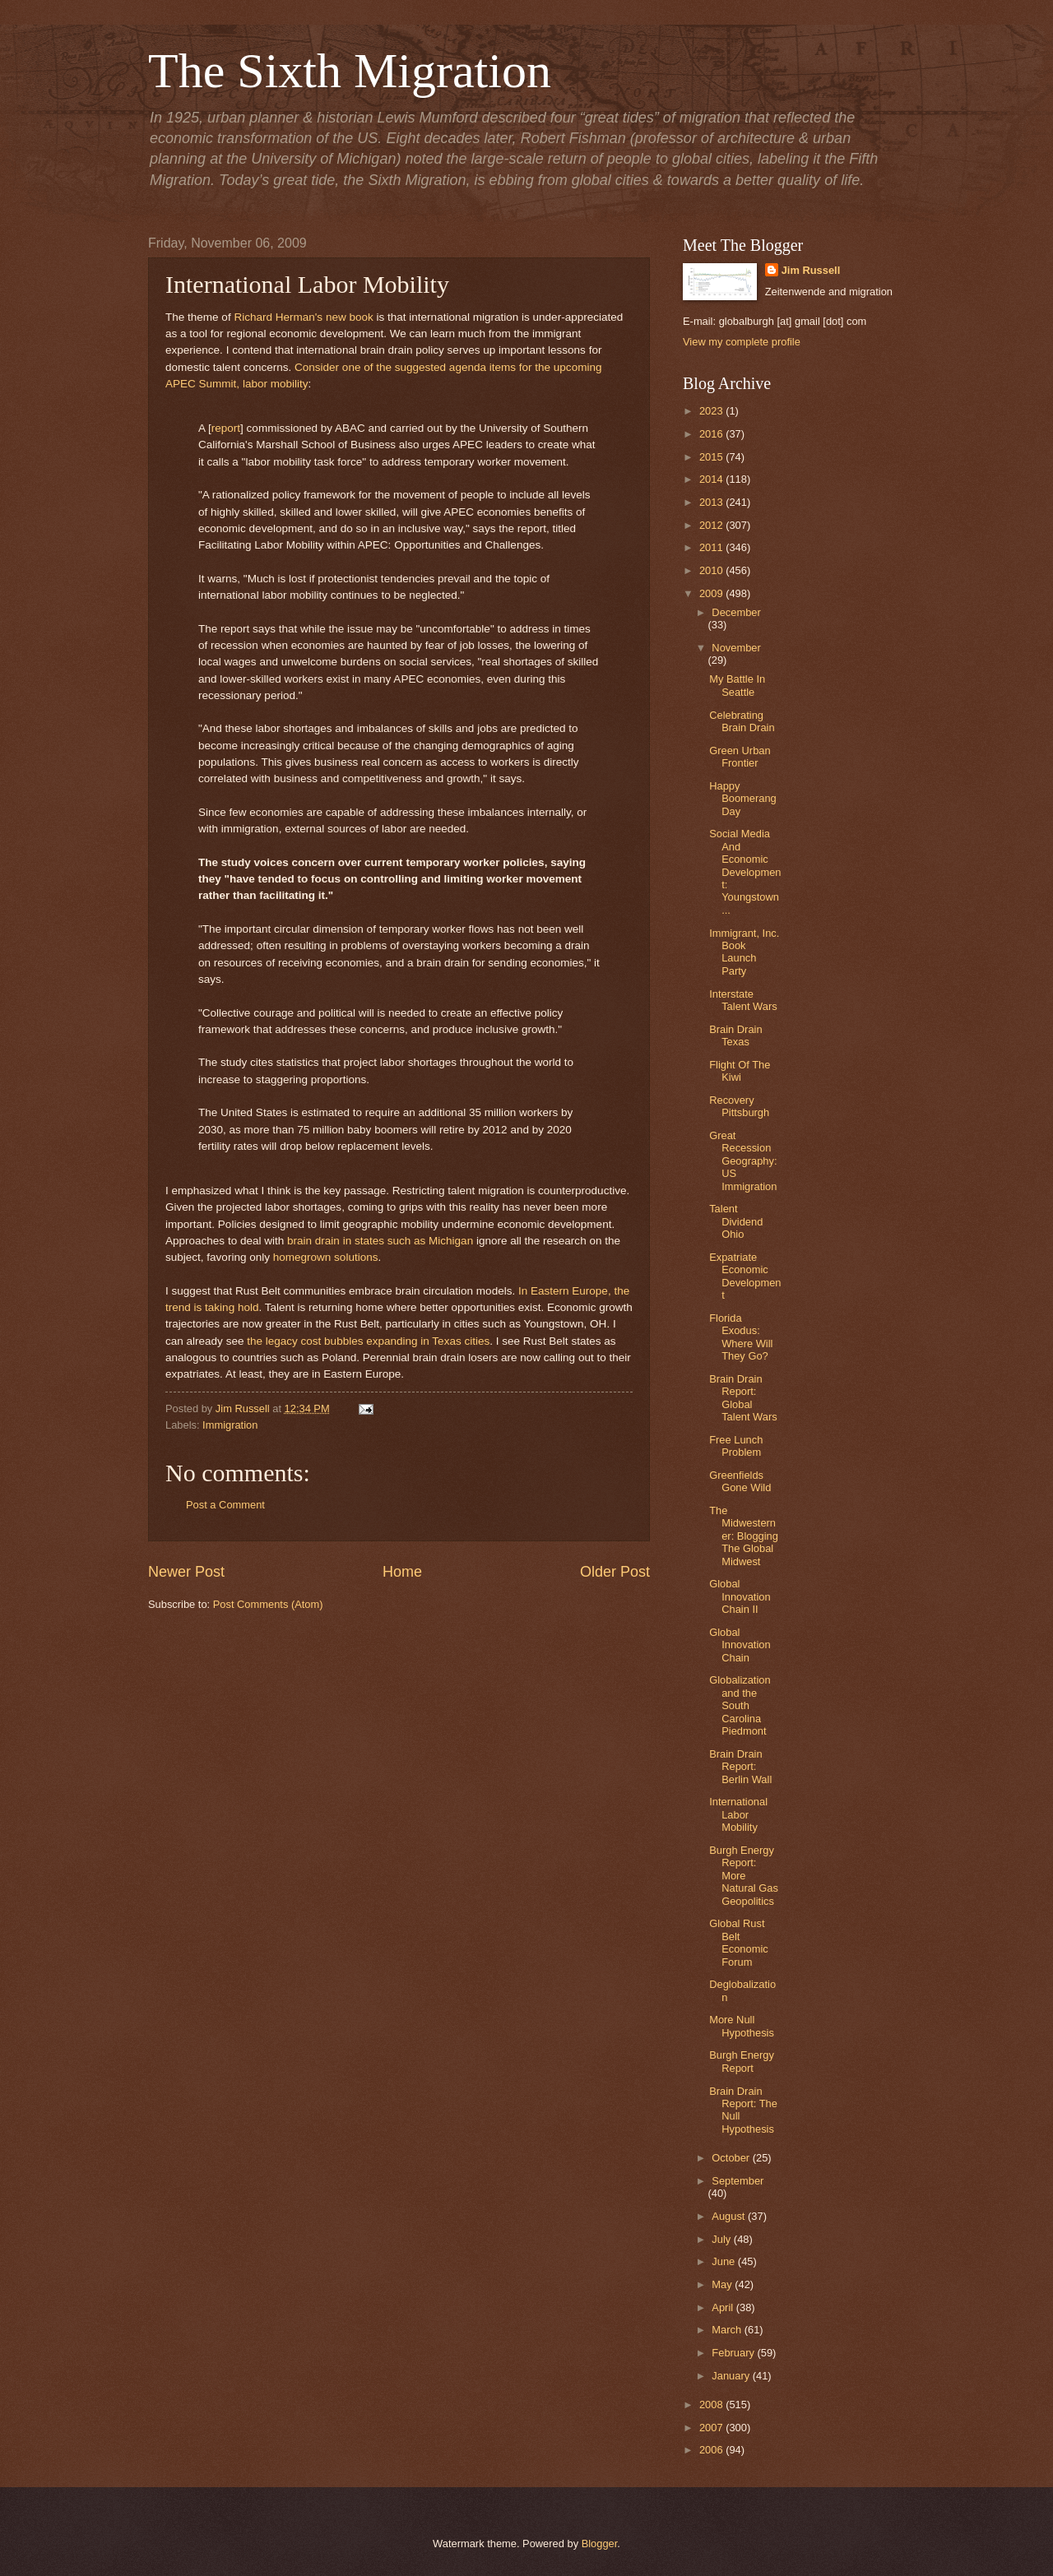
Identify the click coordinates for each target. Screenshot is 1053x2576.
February (734, 2353)
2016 (712, 434)
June (725, 2261)
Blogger (600, 2543)
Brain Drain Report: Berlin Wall (740, 1767)
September (737, 2181)
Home (402, 1572)
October (732, 2158)
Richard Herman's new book (303, 317)
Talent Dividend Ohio (736, 1221)
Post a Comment (225, 1505)
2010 (712, 570)
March (728, 2329)
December (736, 612)
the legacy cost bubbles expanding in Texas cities (368, 1341)
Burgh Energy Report (741, 2061)
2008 (712, 2404)
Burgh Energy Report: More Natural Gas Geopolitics (743, 1875)
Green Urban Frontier (739, 756)
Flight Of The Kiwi (739, 1071)
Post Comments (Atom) (268, 1604)
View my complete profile (741, 342)
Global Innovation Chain (739, 1645)
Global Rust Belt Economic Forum (738, 1942)
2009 (712, 593)
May (723, 2284)
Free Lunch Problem (736, 1446)
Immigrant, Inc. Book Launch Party (744, 952)
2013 (712, 502)
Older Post (615, 1572)
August (730, 2216)
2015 (712, 457)
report (225, 428)
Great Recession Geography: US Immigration (743, 1161)
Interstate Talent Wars (743, 1000)
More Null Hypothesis (741, 2025)
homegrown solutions (325, 1257)
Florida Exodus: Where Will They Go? (740, 1337)
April (723, 2307)
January (732, 2376)
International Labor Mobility (738, 1814)
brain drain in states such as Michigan (380, 1241)
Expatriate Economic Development (745, 1276)
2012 (712, 525)
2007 (712, 2427)
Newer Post (186, 1572)
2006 (712, 2450)
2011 (712, 547)
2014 (712, 479)
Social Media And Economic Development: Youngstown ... (745, 871)
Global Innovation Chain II (739, 1596)
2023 (712, 411)
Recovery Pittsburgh (739, 1106)
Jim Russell (811, 270)
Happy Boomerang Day (743, 799)
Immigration (229, 1425)
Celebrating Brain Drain (741, 721)
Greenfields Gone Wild (740, 1481)
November (736, 648)
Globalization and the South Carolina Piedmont (739, 1705)
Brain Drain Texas (735, 1035)
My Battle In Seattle (737, 685)
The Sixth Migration (349, 71)
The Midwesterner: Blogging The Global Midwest (743, 1536)
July (722, 2239)
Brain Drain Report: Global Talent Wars (743, 1398)
